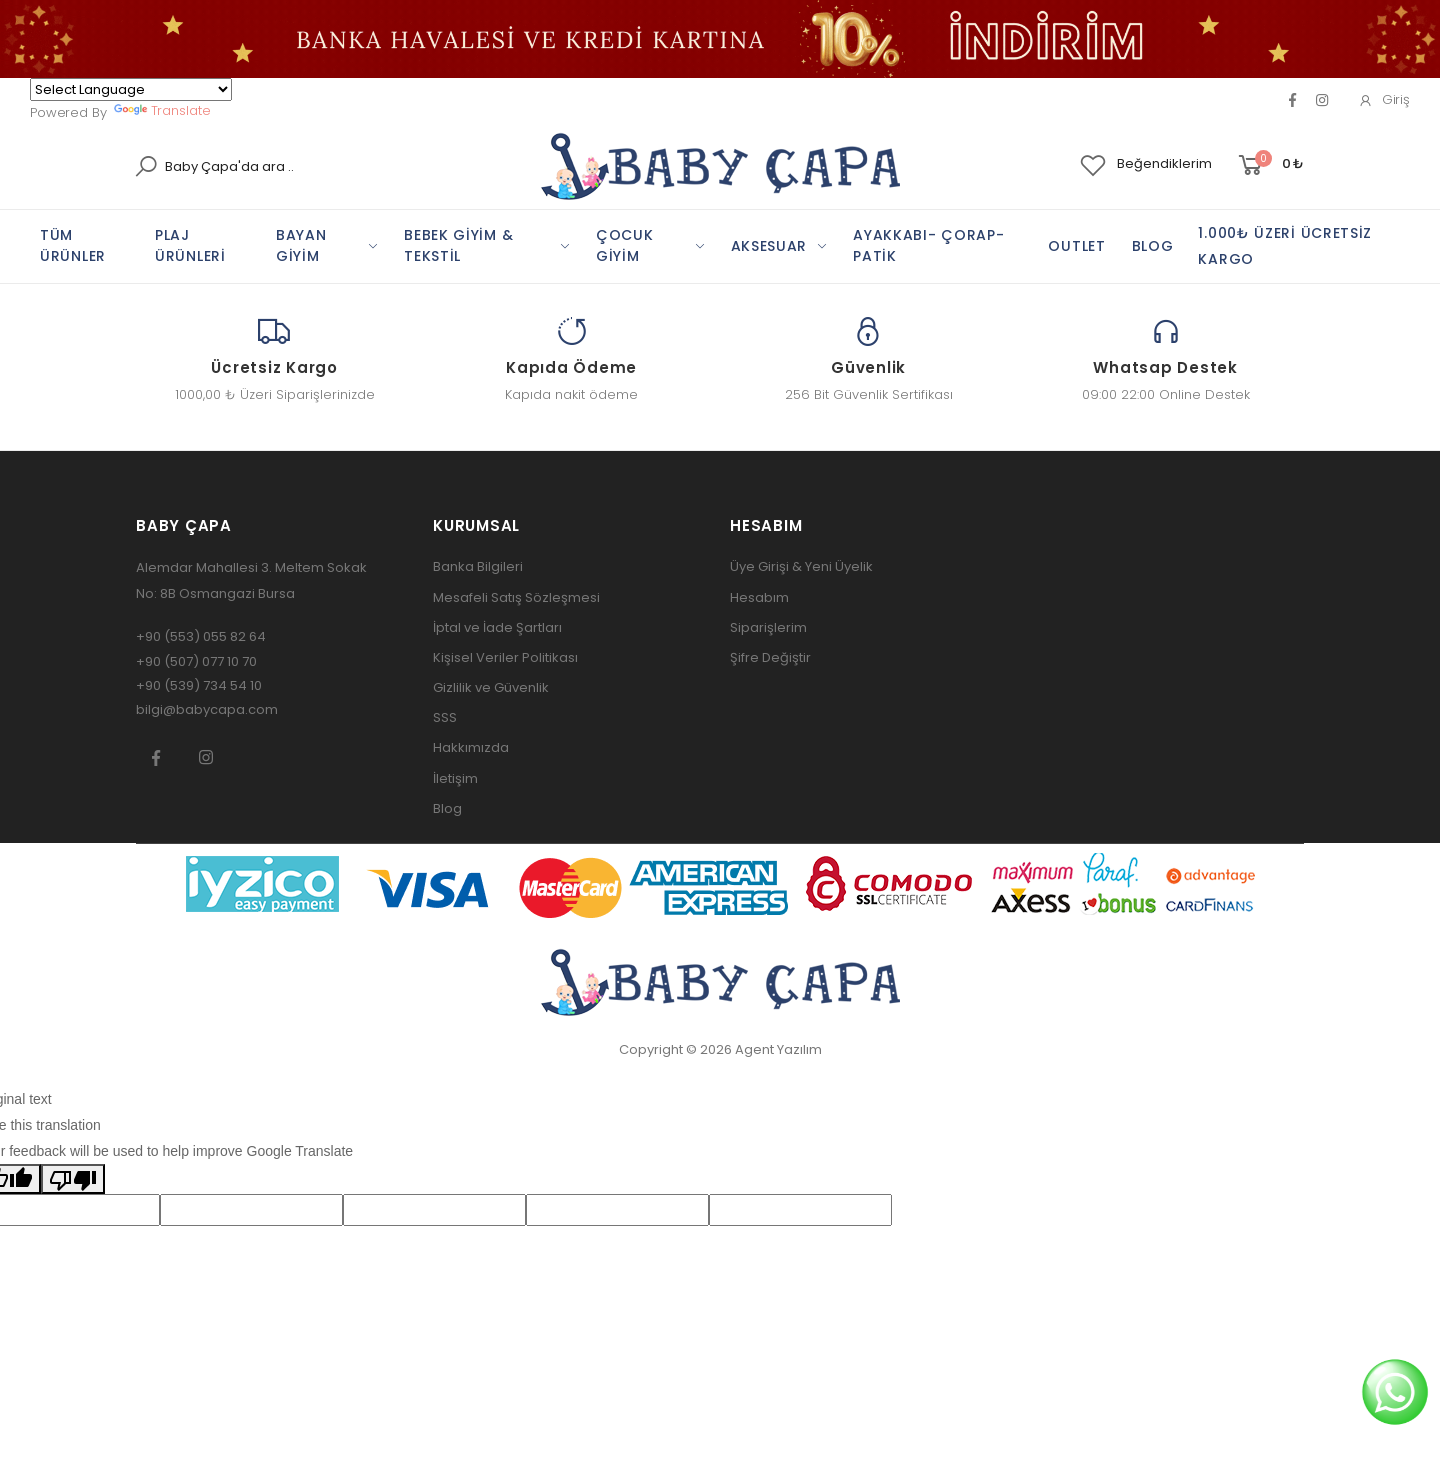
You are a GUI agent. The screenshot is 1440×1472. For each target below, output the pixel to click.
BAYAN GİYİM (301, 245)
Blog (447, 808)
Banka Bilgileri (478, 566)
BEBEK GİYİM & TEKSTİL (458, 245)
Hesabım (759, 597)
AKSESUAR (769, 246)
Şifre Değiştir (770, 657)
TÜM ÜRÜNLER (73, 245)
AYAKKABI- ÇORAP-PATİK (928, 245)
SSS (445, 717)
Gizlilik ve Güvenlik (491, 687)
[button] (1269, 165)
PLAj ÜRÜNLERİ (190, 245)
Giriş (1384, 99)
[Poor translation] (73, 1179)
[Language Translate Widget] (131, 89)
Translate (162, 110)
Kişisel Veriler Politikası (505, 657)
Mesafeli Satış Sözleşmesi (516, 597)
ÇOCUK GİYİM (625, 245)
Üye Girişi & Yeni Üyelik (801, 566)
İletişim (455, 778)
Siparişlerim (768, 627)
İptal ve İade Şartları (497, 627)
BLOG (1153, 246)
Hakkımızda (471, 747)
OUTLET (1076, 246)
